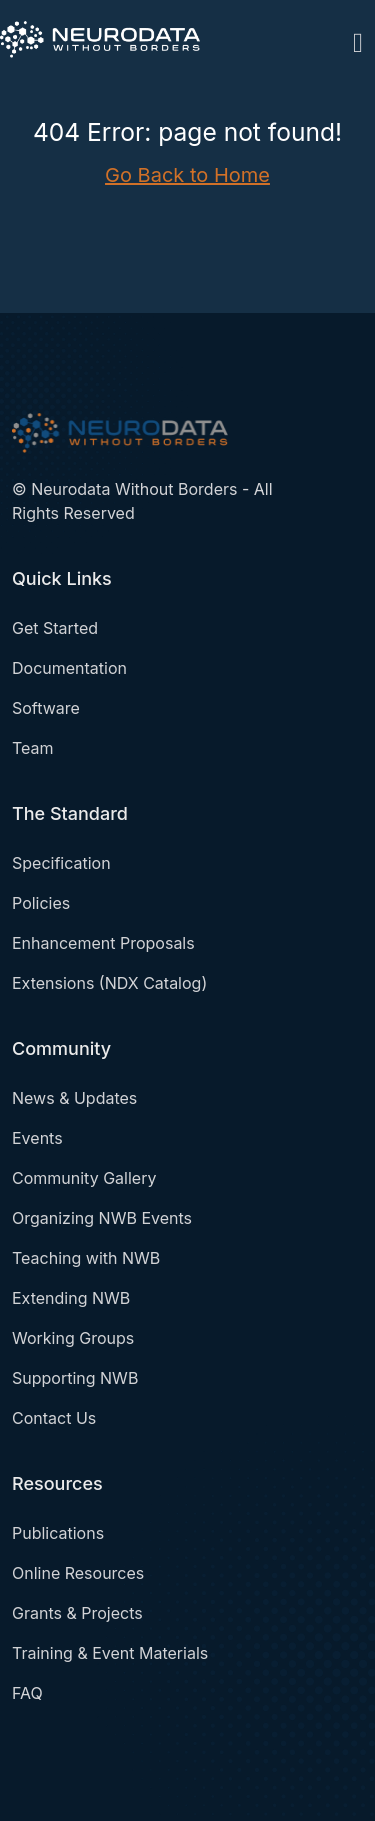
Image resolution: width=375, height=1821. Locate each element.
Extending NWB (71, 1298)
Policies (41, 903)
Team (33, 748)
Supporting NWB (75, 1378)
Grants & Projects (77, 1613)
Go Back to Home (187, 175)
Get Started (55, 628)
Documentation (69, 668)
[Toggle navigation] (358, 39)
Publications (58, 1533)
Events (37, 1138)
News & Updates (74, 1098)
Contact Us (54, 1418)
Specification (61, 863)
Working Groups (73, 1338)
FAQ (27, 1693)
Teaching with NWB (86, 1258)
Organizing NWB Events (102, 1218)
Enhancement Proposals (103, 943)
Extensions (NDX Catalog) (109, 983)
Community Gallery (84, 1178)
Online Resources (78, 1573)
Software (46, 708)
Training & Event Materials (110, 1653)
